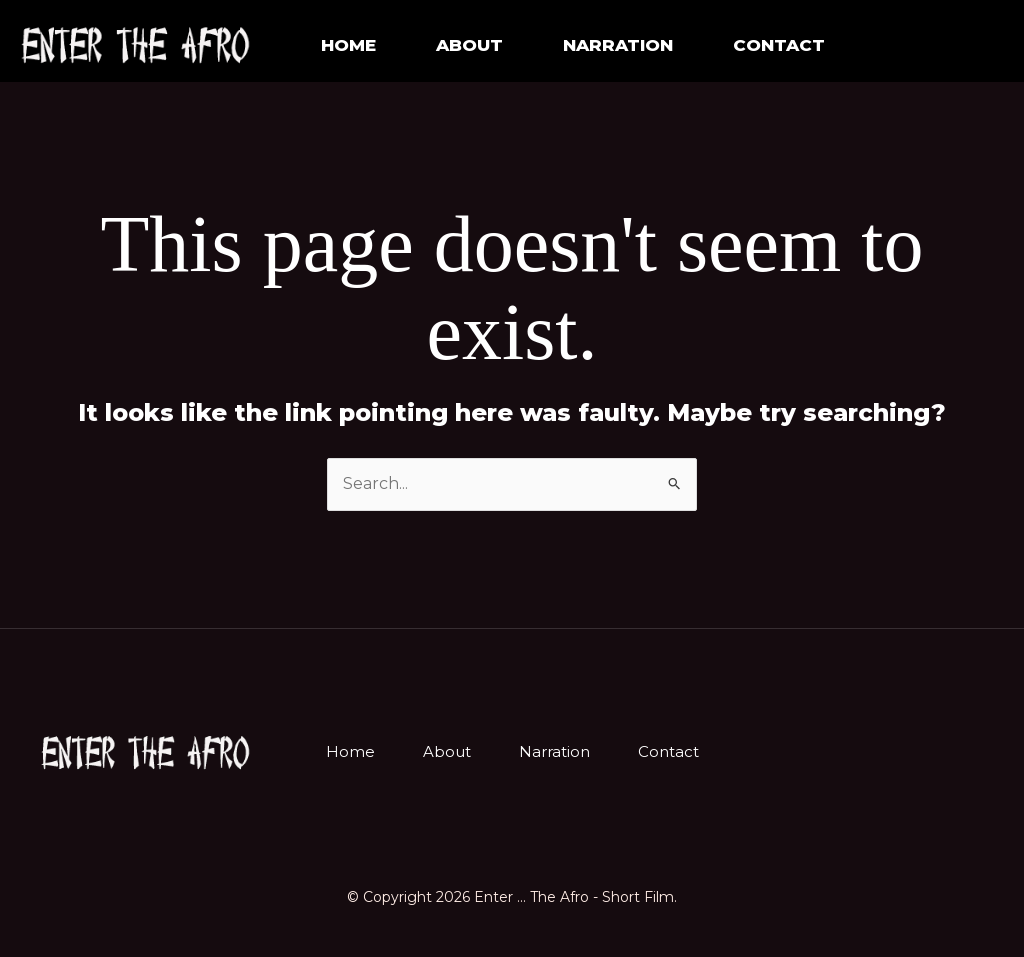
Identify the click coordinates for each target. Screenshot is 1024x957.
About (469, 45)
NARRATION (618, 45)
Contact (779, 45)
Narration (554, 751)
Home (348, 45)
